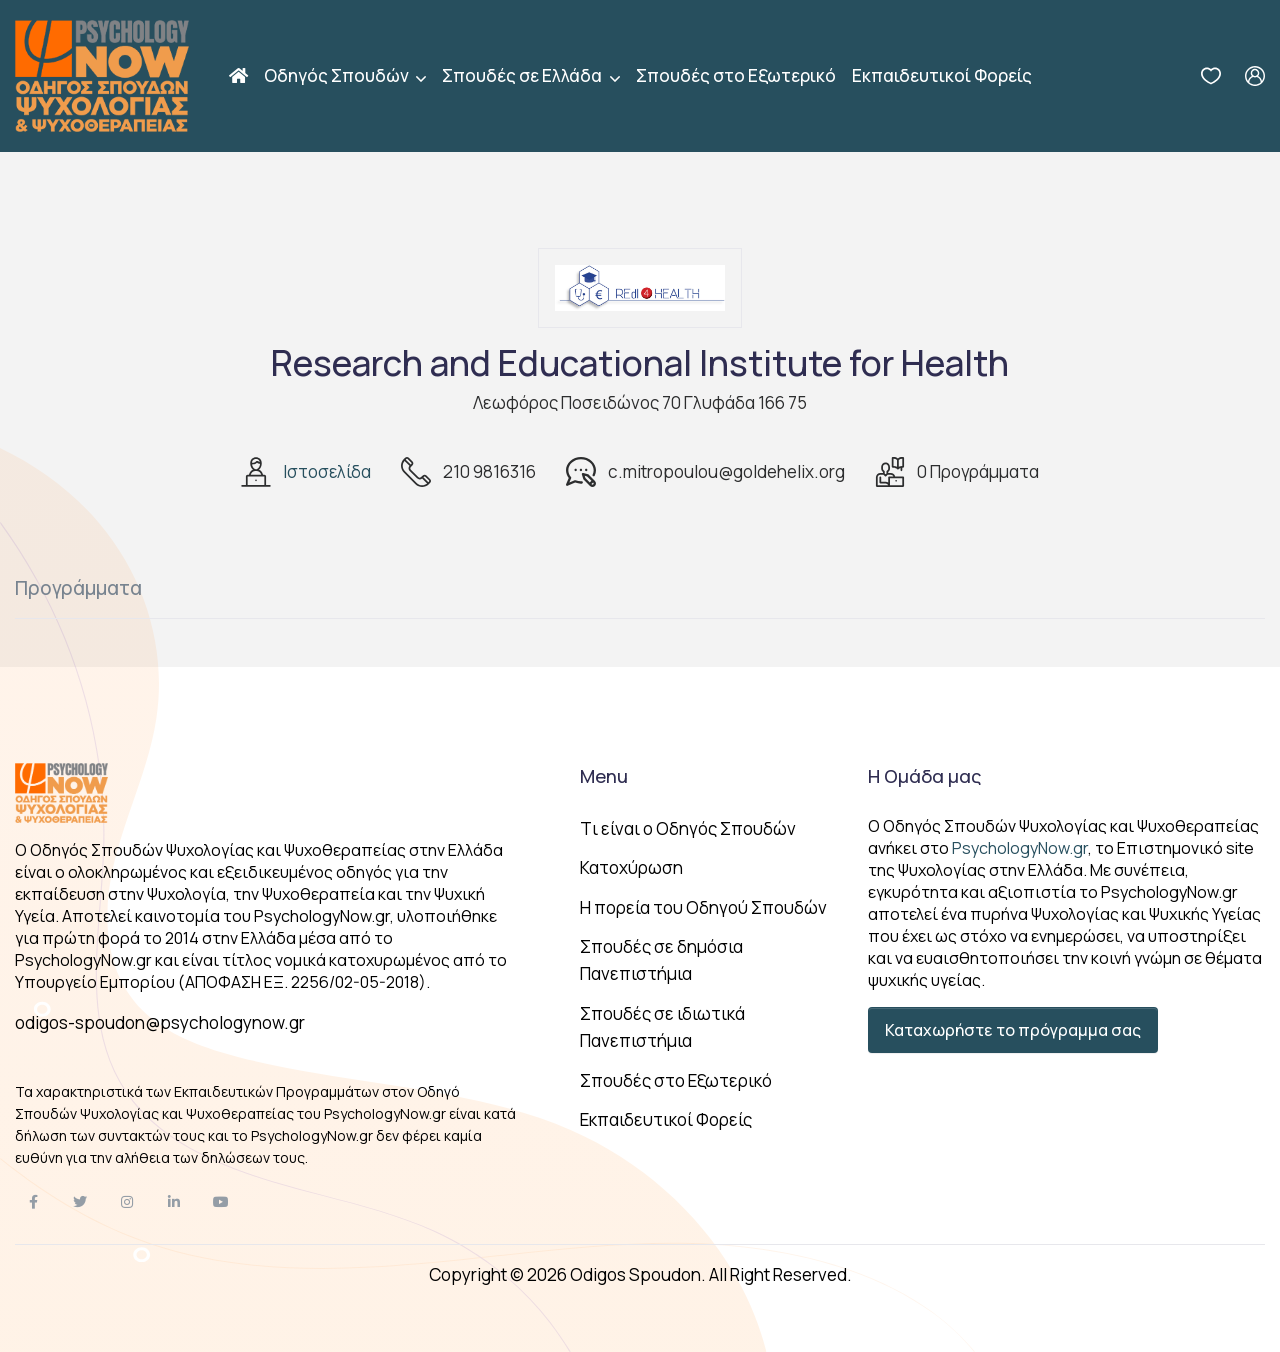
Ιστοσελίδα (327, 471)
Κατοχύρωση (631, 867)
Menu (604, 776)
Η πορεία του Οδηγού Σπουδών (703, 907)
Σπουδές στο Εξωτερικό (736, 75)
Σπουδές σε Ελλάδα (523, 75)
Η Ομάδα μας (924, 776)
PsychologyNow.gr (1020, 848)
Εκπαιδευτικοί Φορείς (942, 75)
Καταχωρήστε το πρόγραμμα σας (1013, 1030)
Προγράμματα (78, 588)
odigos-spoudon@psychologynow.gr (160, 1022)
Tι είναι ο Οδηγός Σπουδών (688, 828)
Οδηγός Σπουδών (338, 75)
